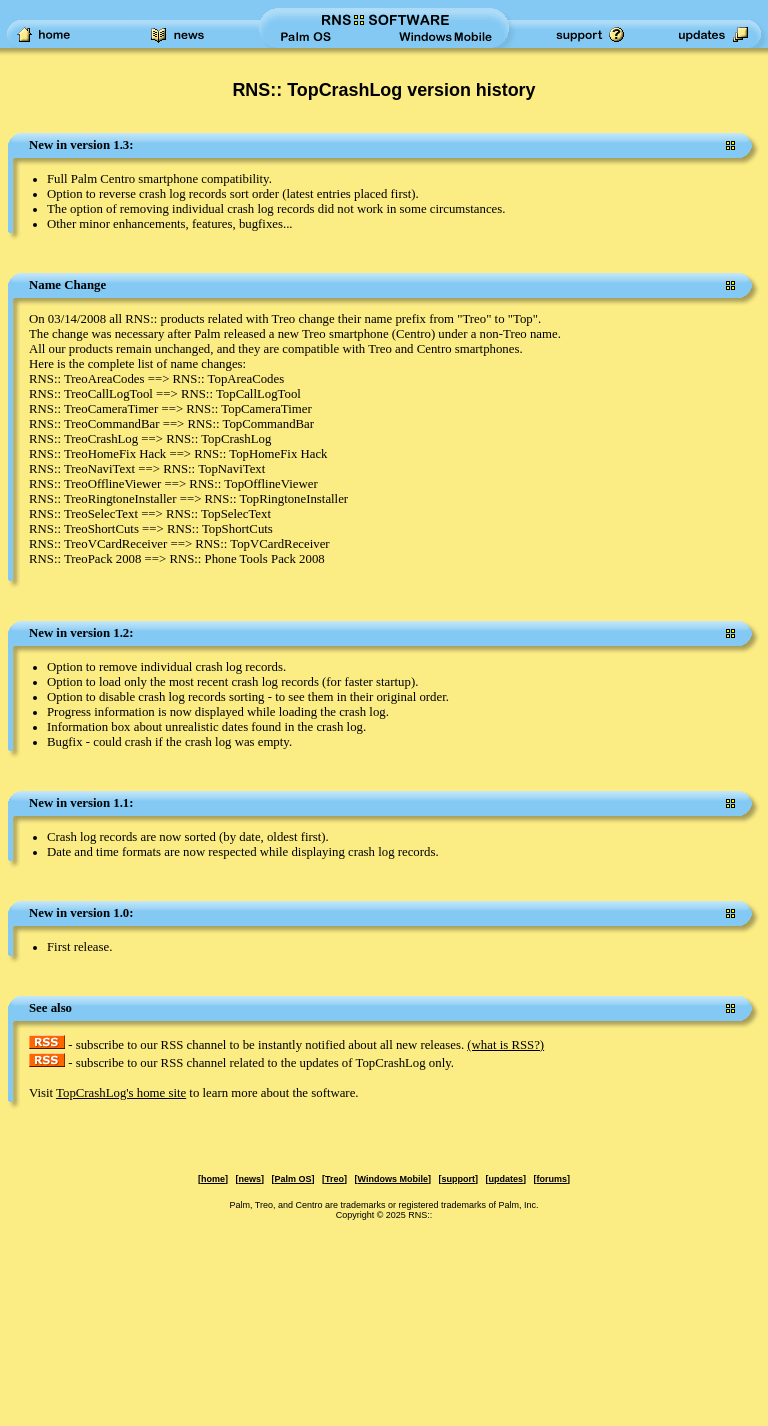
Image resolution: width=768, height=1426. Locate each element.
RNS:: (420, 1215)
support (458, 1179)
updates (505, 1179)
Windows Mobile (393, 1179)
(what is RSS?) (505, 1045)
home (213, 1179)
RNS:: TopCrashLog (317, 90)
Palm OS (293, 1179)
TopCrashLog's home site (121, 1093)
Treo (334, 1179)
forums (551, 1179)
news (250, 1179)
